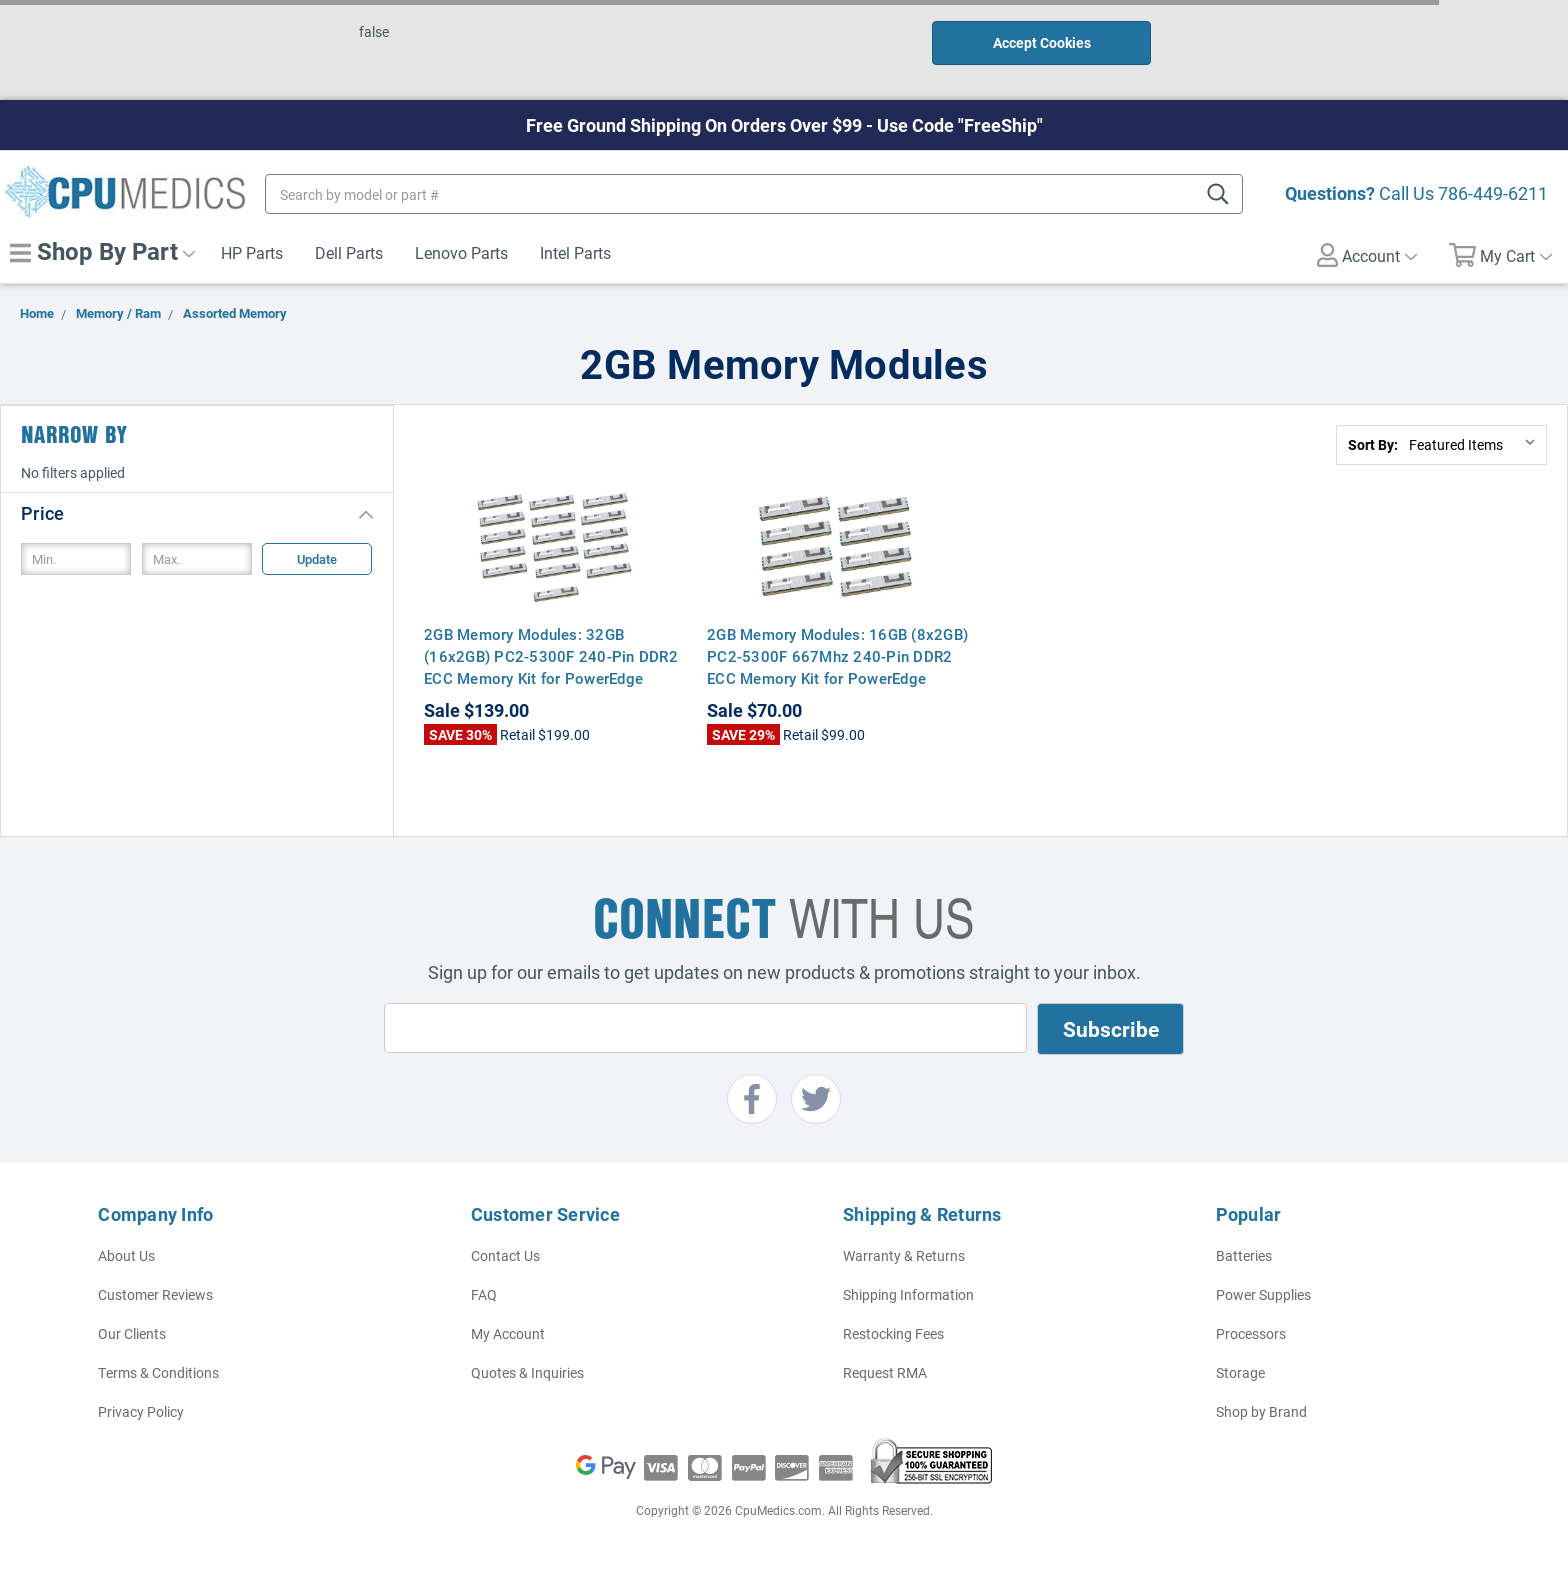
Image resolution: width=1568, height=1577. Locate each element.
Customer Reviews (155, 1294)
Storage (1240, 1372)
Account (1367, 255)
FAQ (484, 1294)
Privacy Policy (141, 1411)
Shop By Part (102, 251)
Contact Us (505, 1255)
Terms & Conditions (158, 1372)
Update (317, 559)
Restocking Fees (893, 1333)
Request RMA (885, 1372)
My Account (508, 1333)
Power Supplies (1263, 1294)
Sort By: (1373, 444)
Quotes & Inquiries (527, 1372)
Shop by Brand (1261, 1411)
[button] (197, 512)
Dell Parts (349, 252)
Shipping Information (908, 1294)
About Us (126, 1255)
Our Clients (132, 1333)
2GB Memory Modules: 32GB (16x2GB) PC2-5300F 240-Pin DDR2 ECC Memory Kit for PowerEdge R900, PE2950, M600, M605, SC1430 (554, 667)
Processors (1251, 1333)
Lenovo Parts (461, 252)
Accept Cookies (1042, 42)
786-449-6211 (1493, 193)
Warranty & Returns (904, 1255)
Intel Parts (575, 252)
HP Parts (252, 252)
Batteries (1244, 1255)
